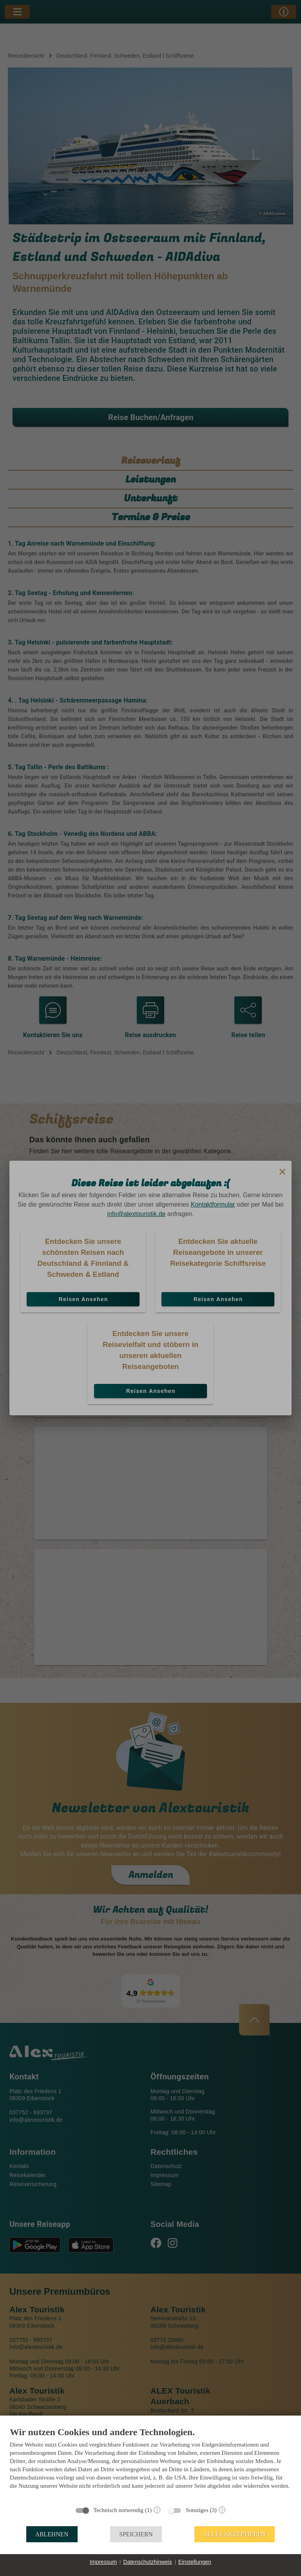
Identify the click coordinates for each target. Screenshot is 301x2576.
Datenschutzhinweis (147, 2562)
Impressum (103, 2562)
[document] (150, 2463)
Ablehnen (52, 2534)
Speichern (136, 2534)
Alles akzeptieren (234, 2534)
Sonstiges (197, 2510)
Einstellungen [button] (194, 2562)
